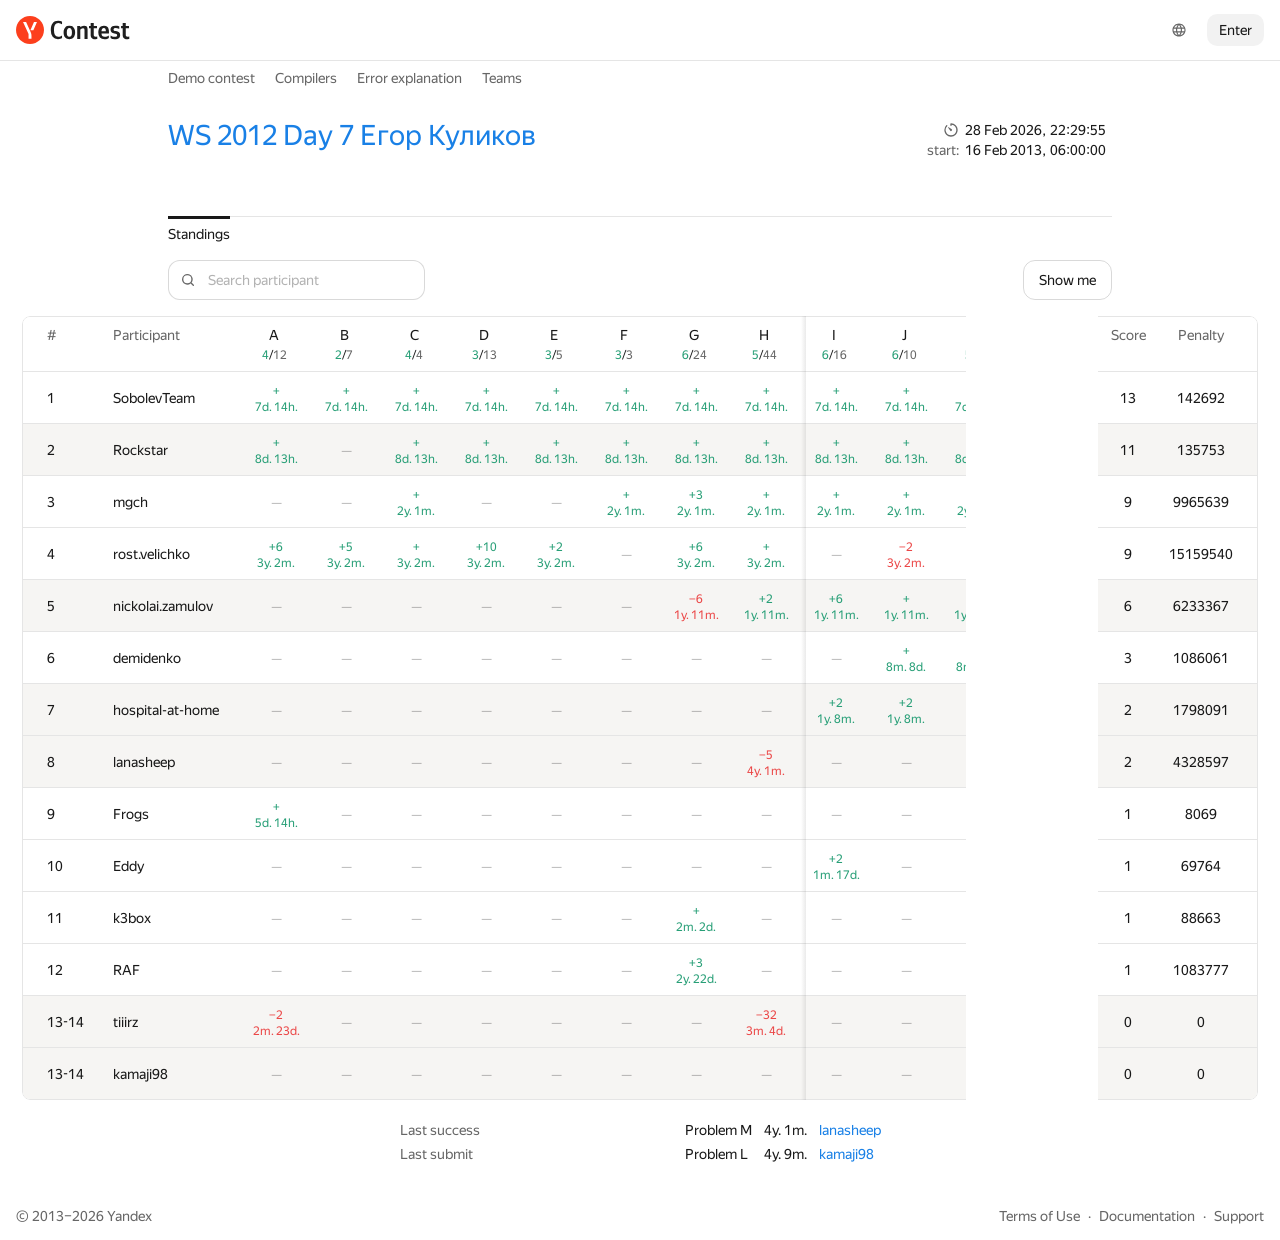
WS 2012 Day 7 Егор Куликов (352, 135)
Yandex (129, 1216)
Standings (199, 234)
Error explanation (409, 78)
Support (1239, 1216)
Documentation (1147, 1216)
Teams (502, 78)
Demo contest (211, 78)
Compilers (306, 78)
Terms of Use (1039, 1216)
